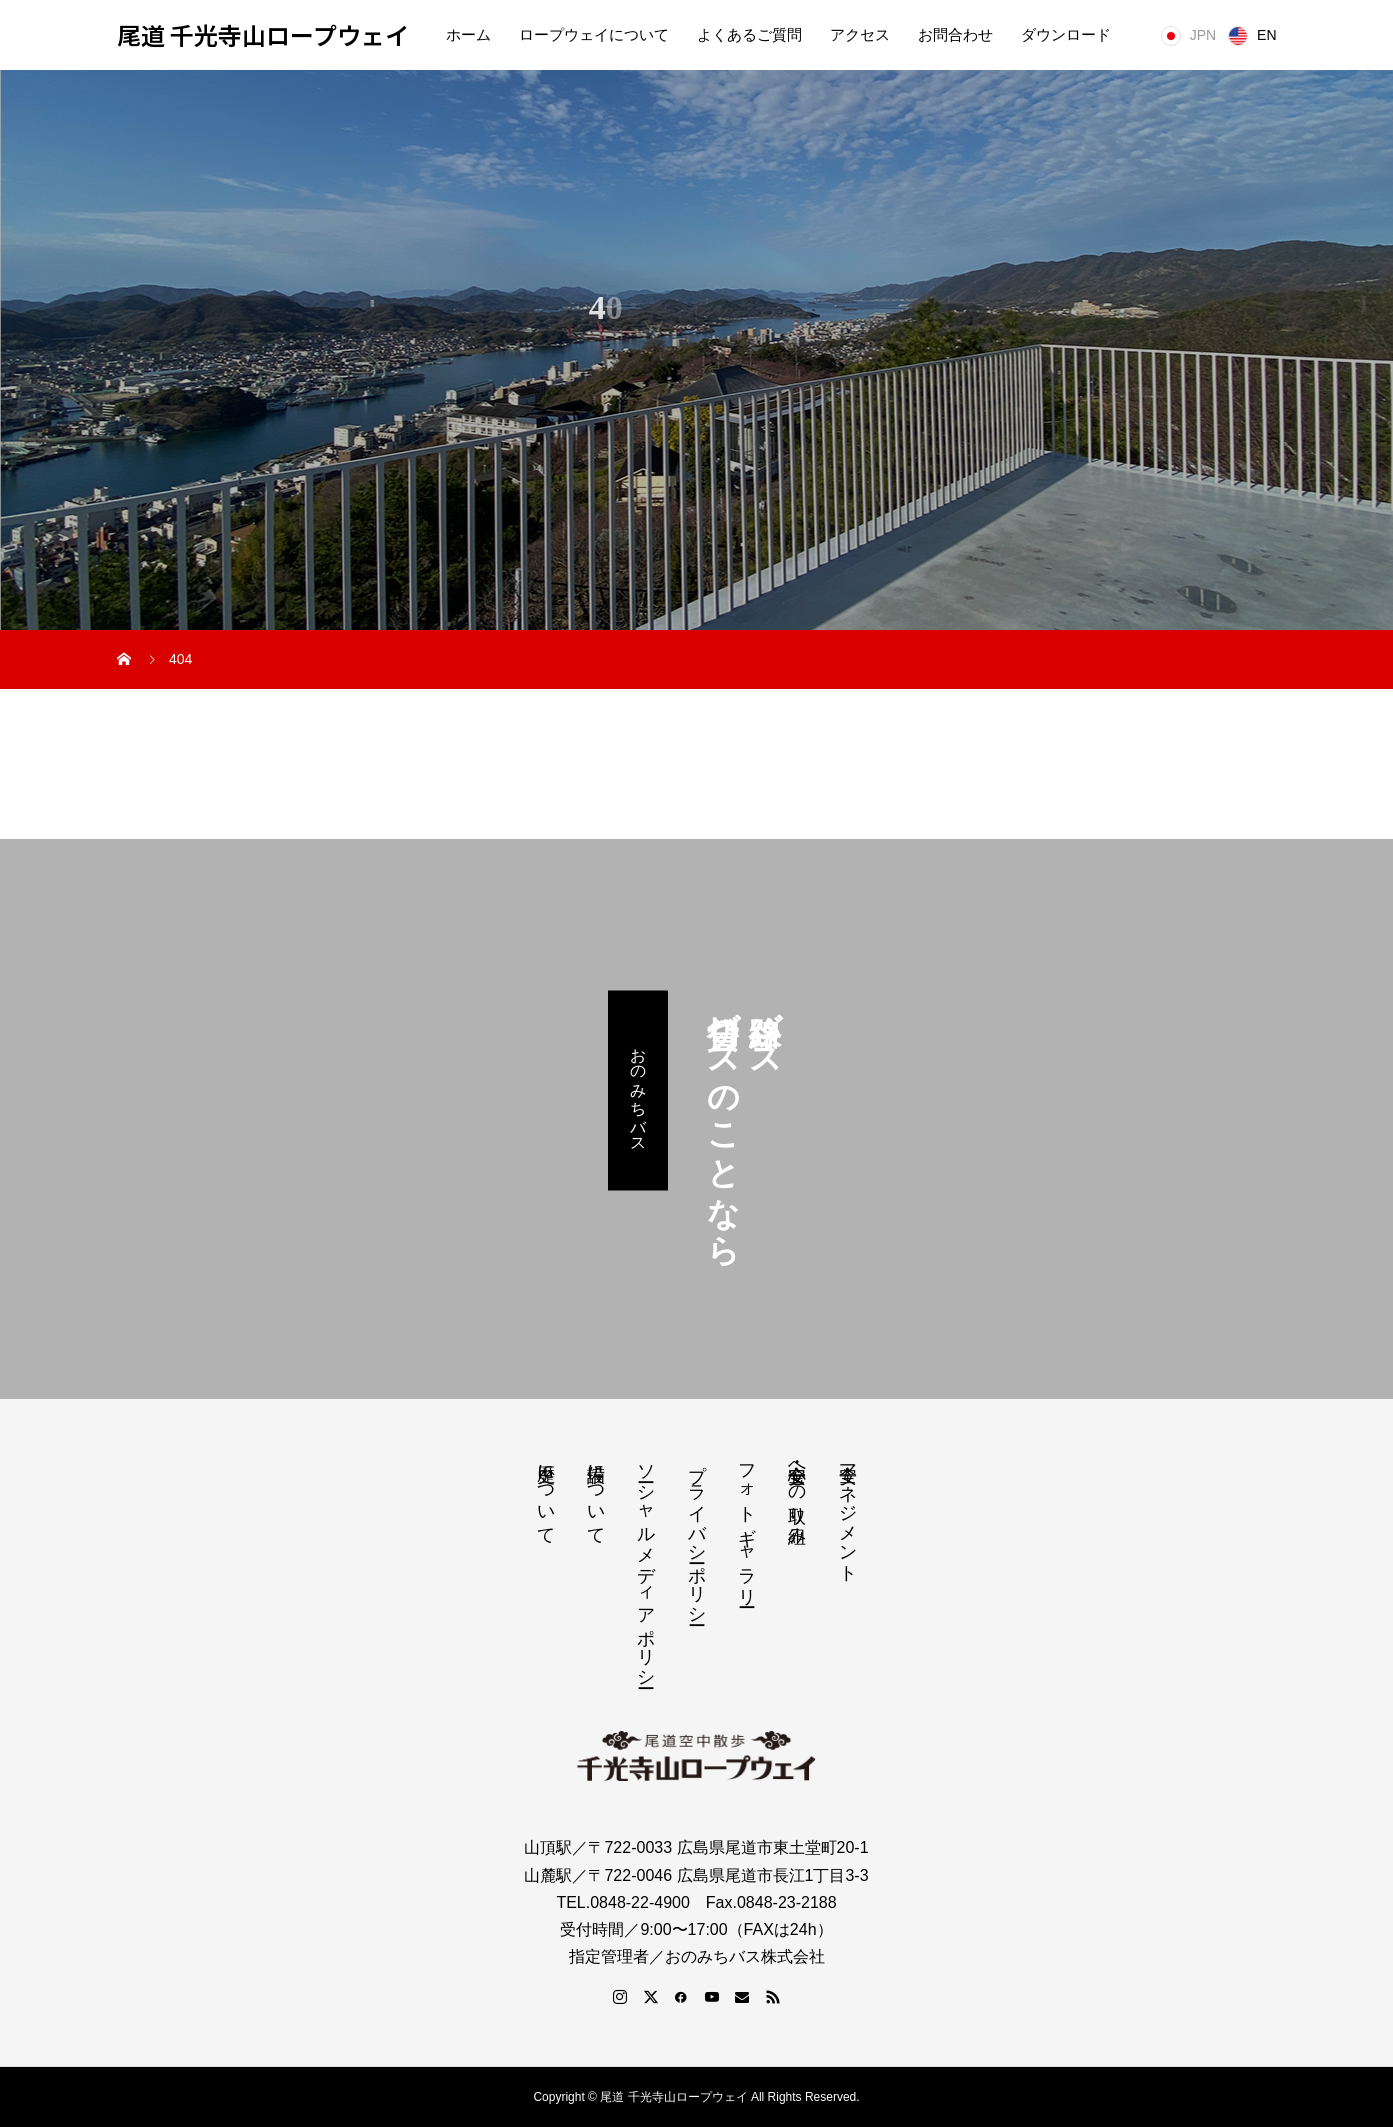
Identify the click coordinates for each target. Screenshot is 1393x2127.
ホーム (468, 35)
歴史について (546, 1494)
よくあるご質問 (749, 35)
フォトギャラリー (747, 1525)
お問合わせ (955, 35)
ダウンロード (1066, 35)
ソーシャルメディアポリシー (646, 1565)
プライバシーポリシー (697, 1534)
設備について (596, 1494)
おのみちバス (638, 1090)
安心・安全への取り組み (797, 1494)
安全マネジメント (848, 1513)
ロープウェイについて (594, 35)
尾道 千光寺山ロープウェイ (263, 35)
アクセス (860, 35)
